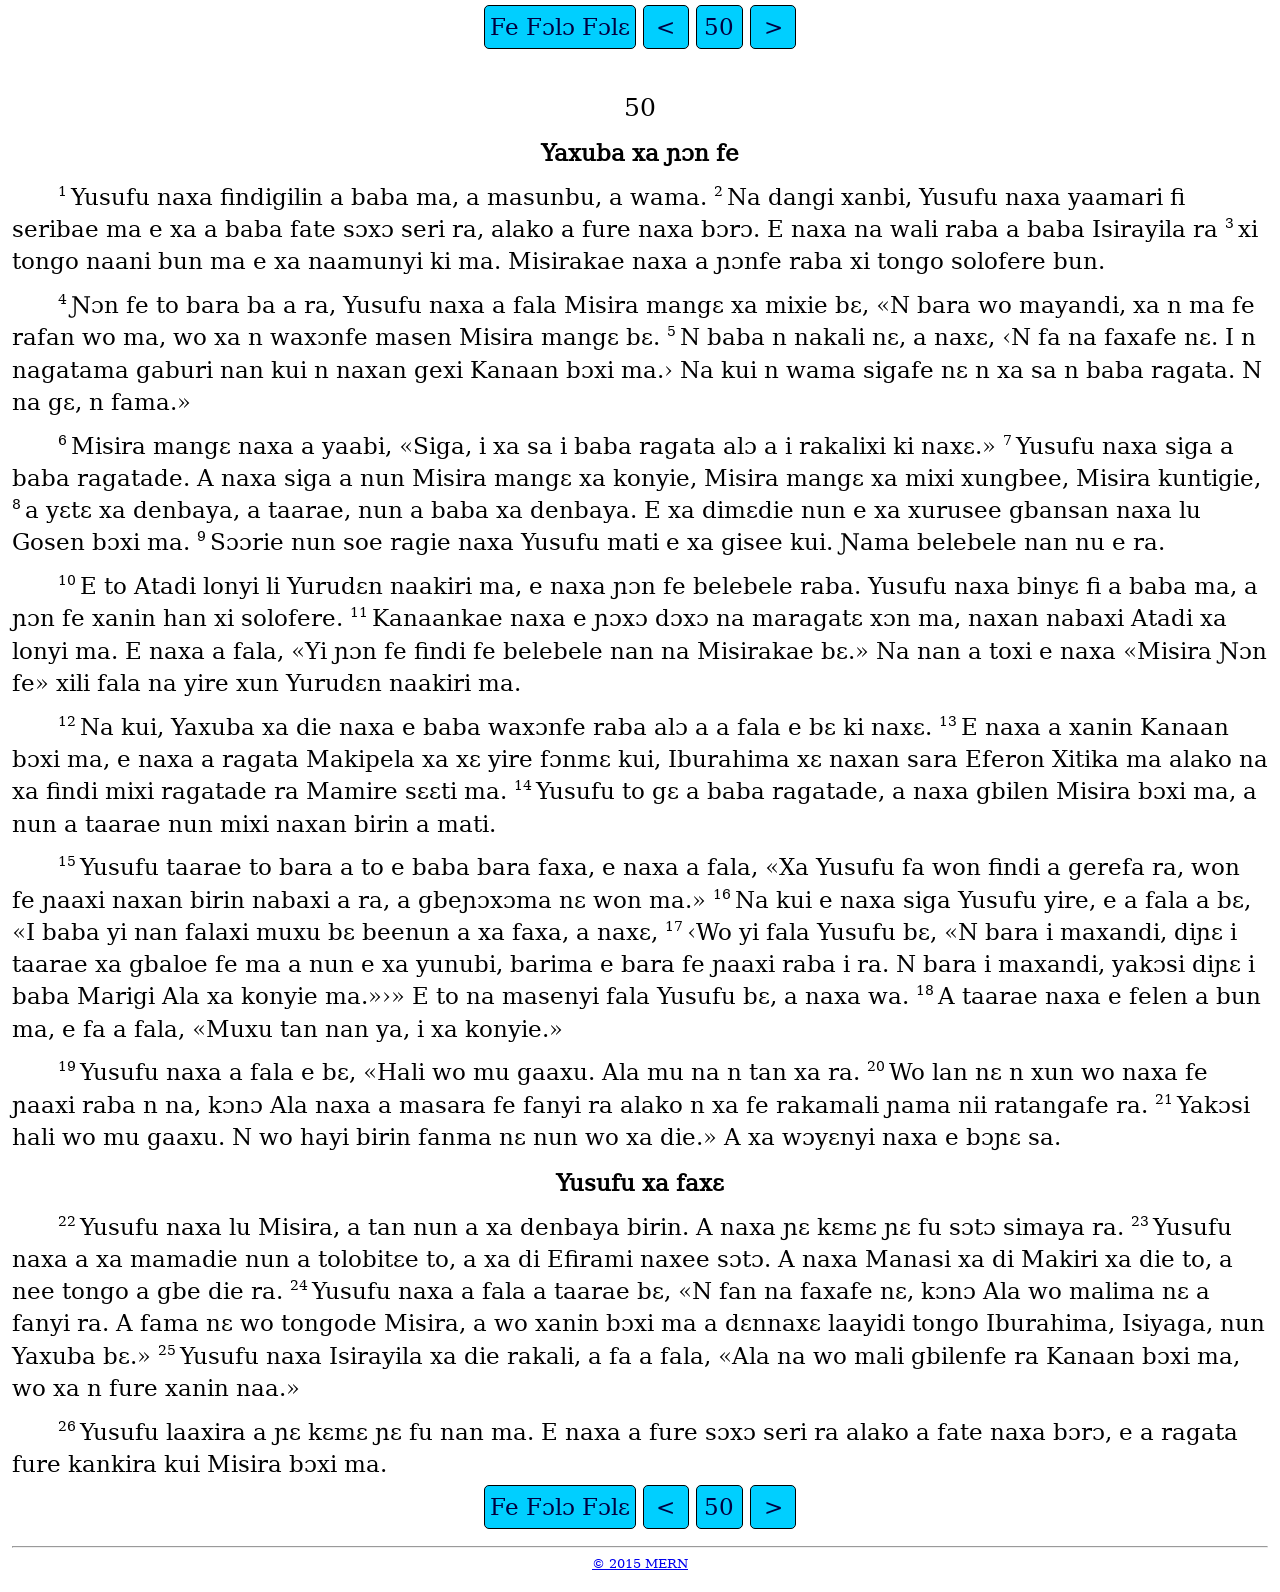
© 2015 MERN (640, 1563)
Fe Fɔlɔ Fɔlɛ (560, 27)
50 (719, 27)
